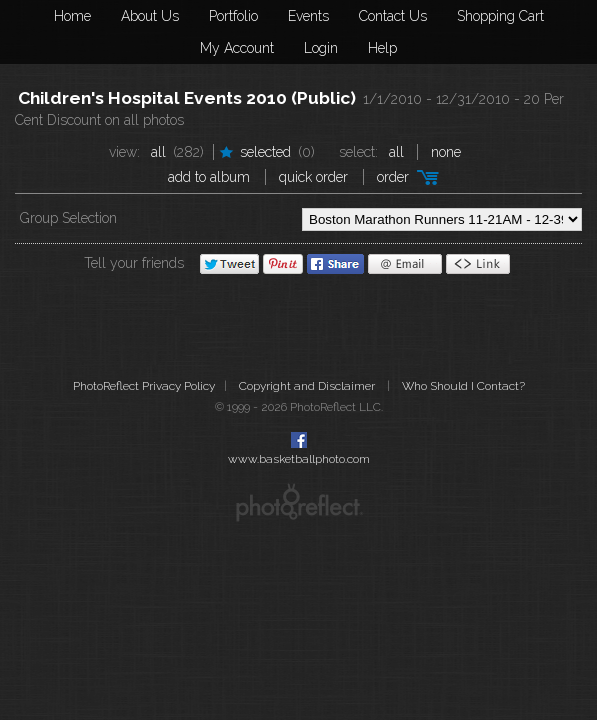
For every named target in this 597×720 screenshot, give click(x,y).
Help (382, 48)
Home (72, 16)
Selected (265, 152)
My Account (237, 48)
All (158, 152)
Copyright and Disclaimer (308, 386)
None (446, 152)
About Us (150, 16)
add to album (209, 177)
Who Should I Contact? (463, 386)
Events (308, 16)
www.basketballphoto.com (299, 459)
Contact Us (393, 16)
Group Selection (68, 218)
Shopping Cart (500, 16)
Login (321, 48)
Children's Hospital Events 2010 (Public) (187, 98)
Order (393, 177)
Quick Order (313, 177)
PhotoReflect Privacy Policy (144, 386)
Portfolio (233, 16)
